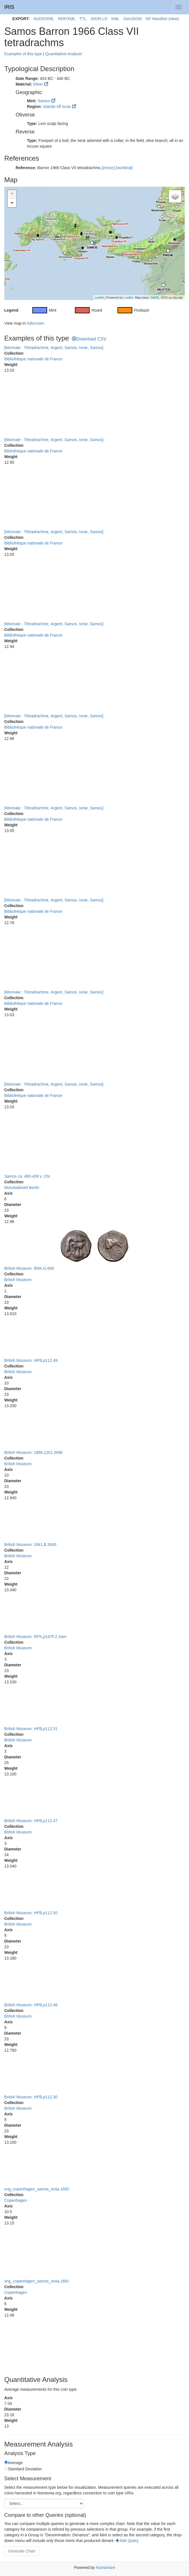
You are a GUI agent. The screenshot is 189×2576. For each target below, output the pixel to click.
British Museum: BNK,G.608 (29, 1268)
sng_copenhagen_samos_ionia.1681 (36, 2281)
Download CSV (89, 339)
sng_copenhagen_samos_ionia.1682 (36, 2189)
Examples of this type (23, 54)
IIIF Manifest (156, 18)
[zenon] (107, 167)
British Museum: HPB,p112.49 (31, 1360)
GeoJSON (132, 18)
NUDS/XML (43, 18)
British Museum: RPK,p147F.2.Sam (35, 1636)
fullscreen (35, 323)
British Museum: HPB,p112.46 (31, 2005)
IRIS (9, 7)
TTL (83, 18)
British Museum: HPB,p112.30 (31, 2097)
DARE (154, 297)
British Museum (18, 1279)
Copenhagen (15, 2200)
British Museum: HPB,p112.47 (31, 1820)
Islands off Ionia (57, 106)
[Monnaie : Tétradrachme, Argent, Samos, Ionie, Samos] (53, 347)
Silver (38, 84)
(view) (174, 18)
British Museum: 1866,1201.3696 (33, 1452)
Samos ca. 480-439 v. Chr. (27, 1176)
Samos (43, 101)
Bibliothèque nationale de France (33, 359)
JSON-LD (99, 18)
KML (115, 18)
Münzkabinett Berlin (21, 1187)
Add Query (127, 2540)
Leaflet (99, 297)
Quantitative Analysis (63, 54)
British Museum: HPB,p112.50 (31, 1913)
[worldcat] (124, 167)
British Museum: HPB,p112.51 (31, 1728)
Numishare (105, 2567)
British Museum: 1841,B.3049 (30, 1544)
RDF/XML (66, 18)
